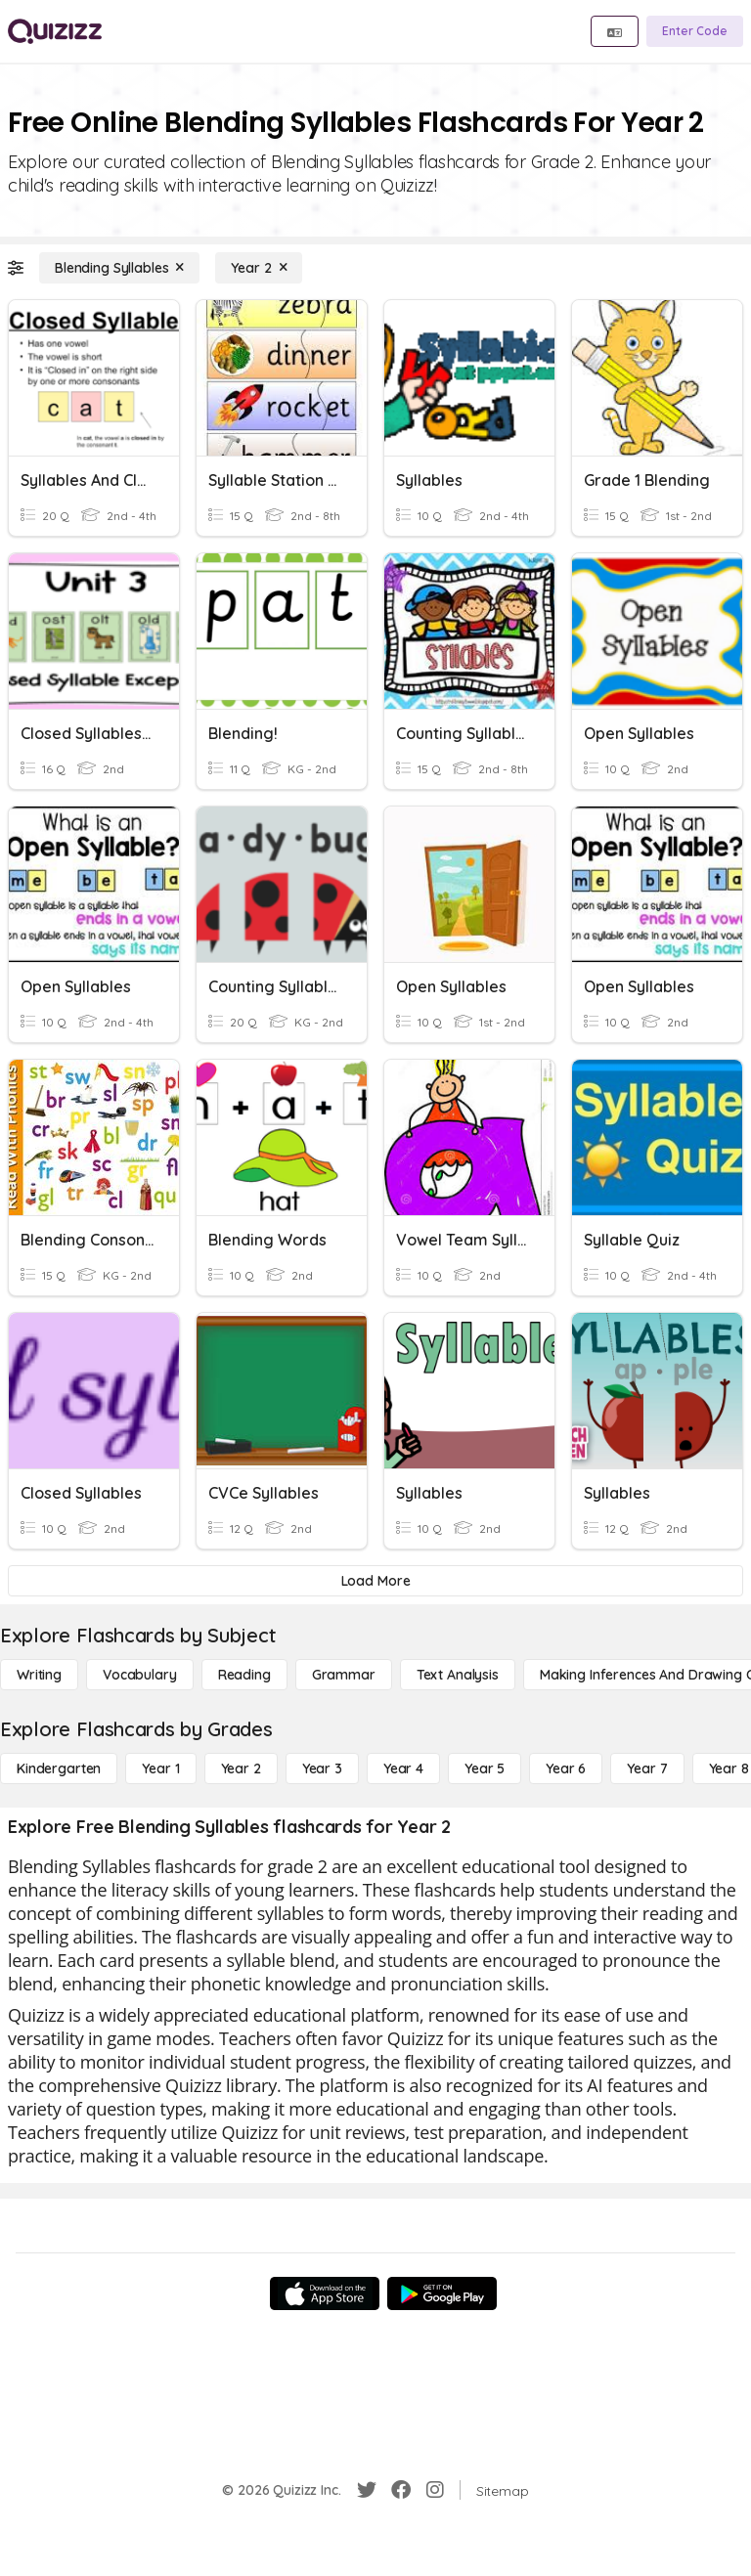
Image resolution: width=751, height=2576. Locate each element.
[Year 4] (403, 1768)
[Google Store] (442, 2293)
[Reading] (244, 1674)
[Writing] (39, 1674)
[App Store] (324, 2293)
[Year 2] (258, 268)
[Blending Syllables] (119, 268)
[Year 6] (565, 1768)
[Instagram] (435, 2490)
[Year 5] (484, 1768)
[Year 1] (160, 1768)
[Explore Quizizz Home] (55, 31)
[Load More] (375, 1580)
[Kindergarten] (58, 1768)
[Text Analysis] (457, 1674)
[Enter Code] (694, 31)
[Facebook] (401, 2490)
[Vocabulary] (140, 1674)
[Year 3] (322, 1768)
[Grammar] (343, 1674)
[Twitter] (366, 2490)
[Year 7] (647, 1768)
